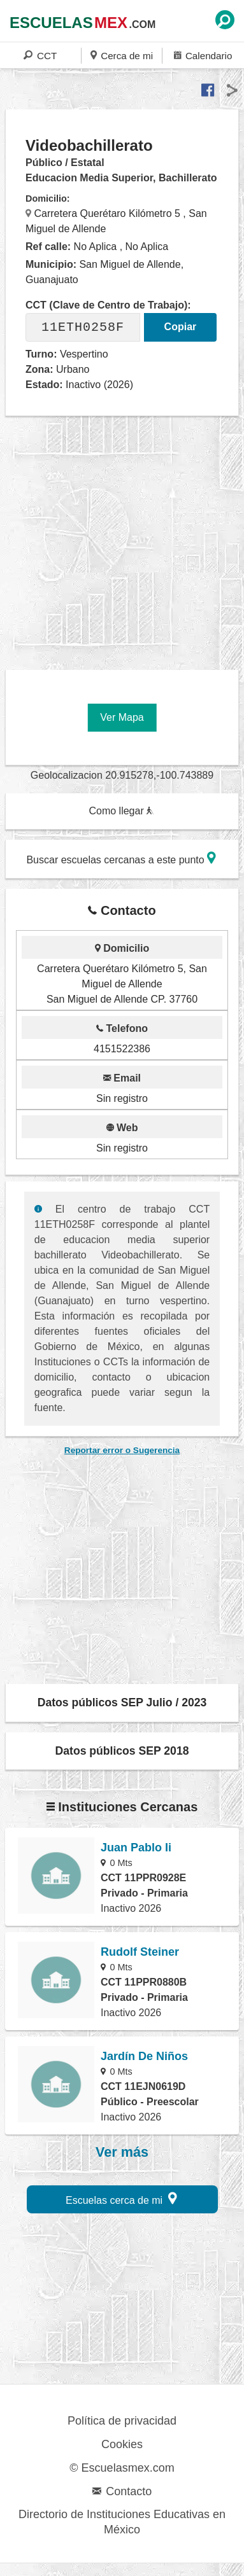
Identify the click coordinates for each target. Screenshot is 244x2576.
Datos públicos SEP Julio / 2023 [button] (122, 1702)
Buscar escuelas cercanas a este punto (121, 858)
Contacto (122, 2491)
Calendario (203, 55)
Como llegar (121, 810)
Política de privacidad (122, 2420)
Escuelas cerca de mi (121, 2198)
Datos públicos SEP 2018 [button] (122, 1750)
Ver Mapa (121, 717)
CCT (40, 55)
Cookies (122, 2444)
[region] (124, 538)
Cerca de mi (121, 55)
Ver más (122, 2152)
